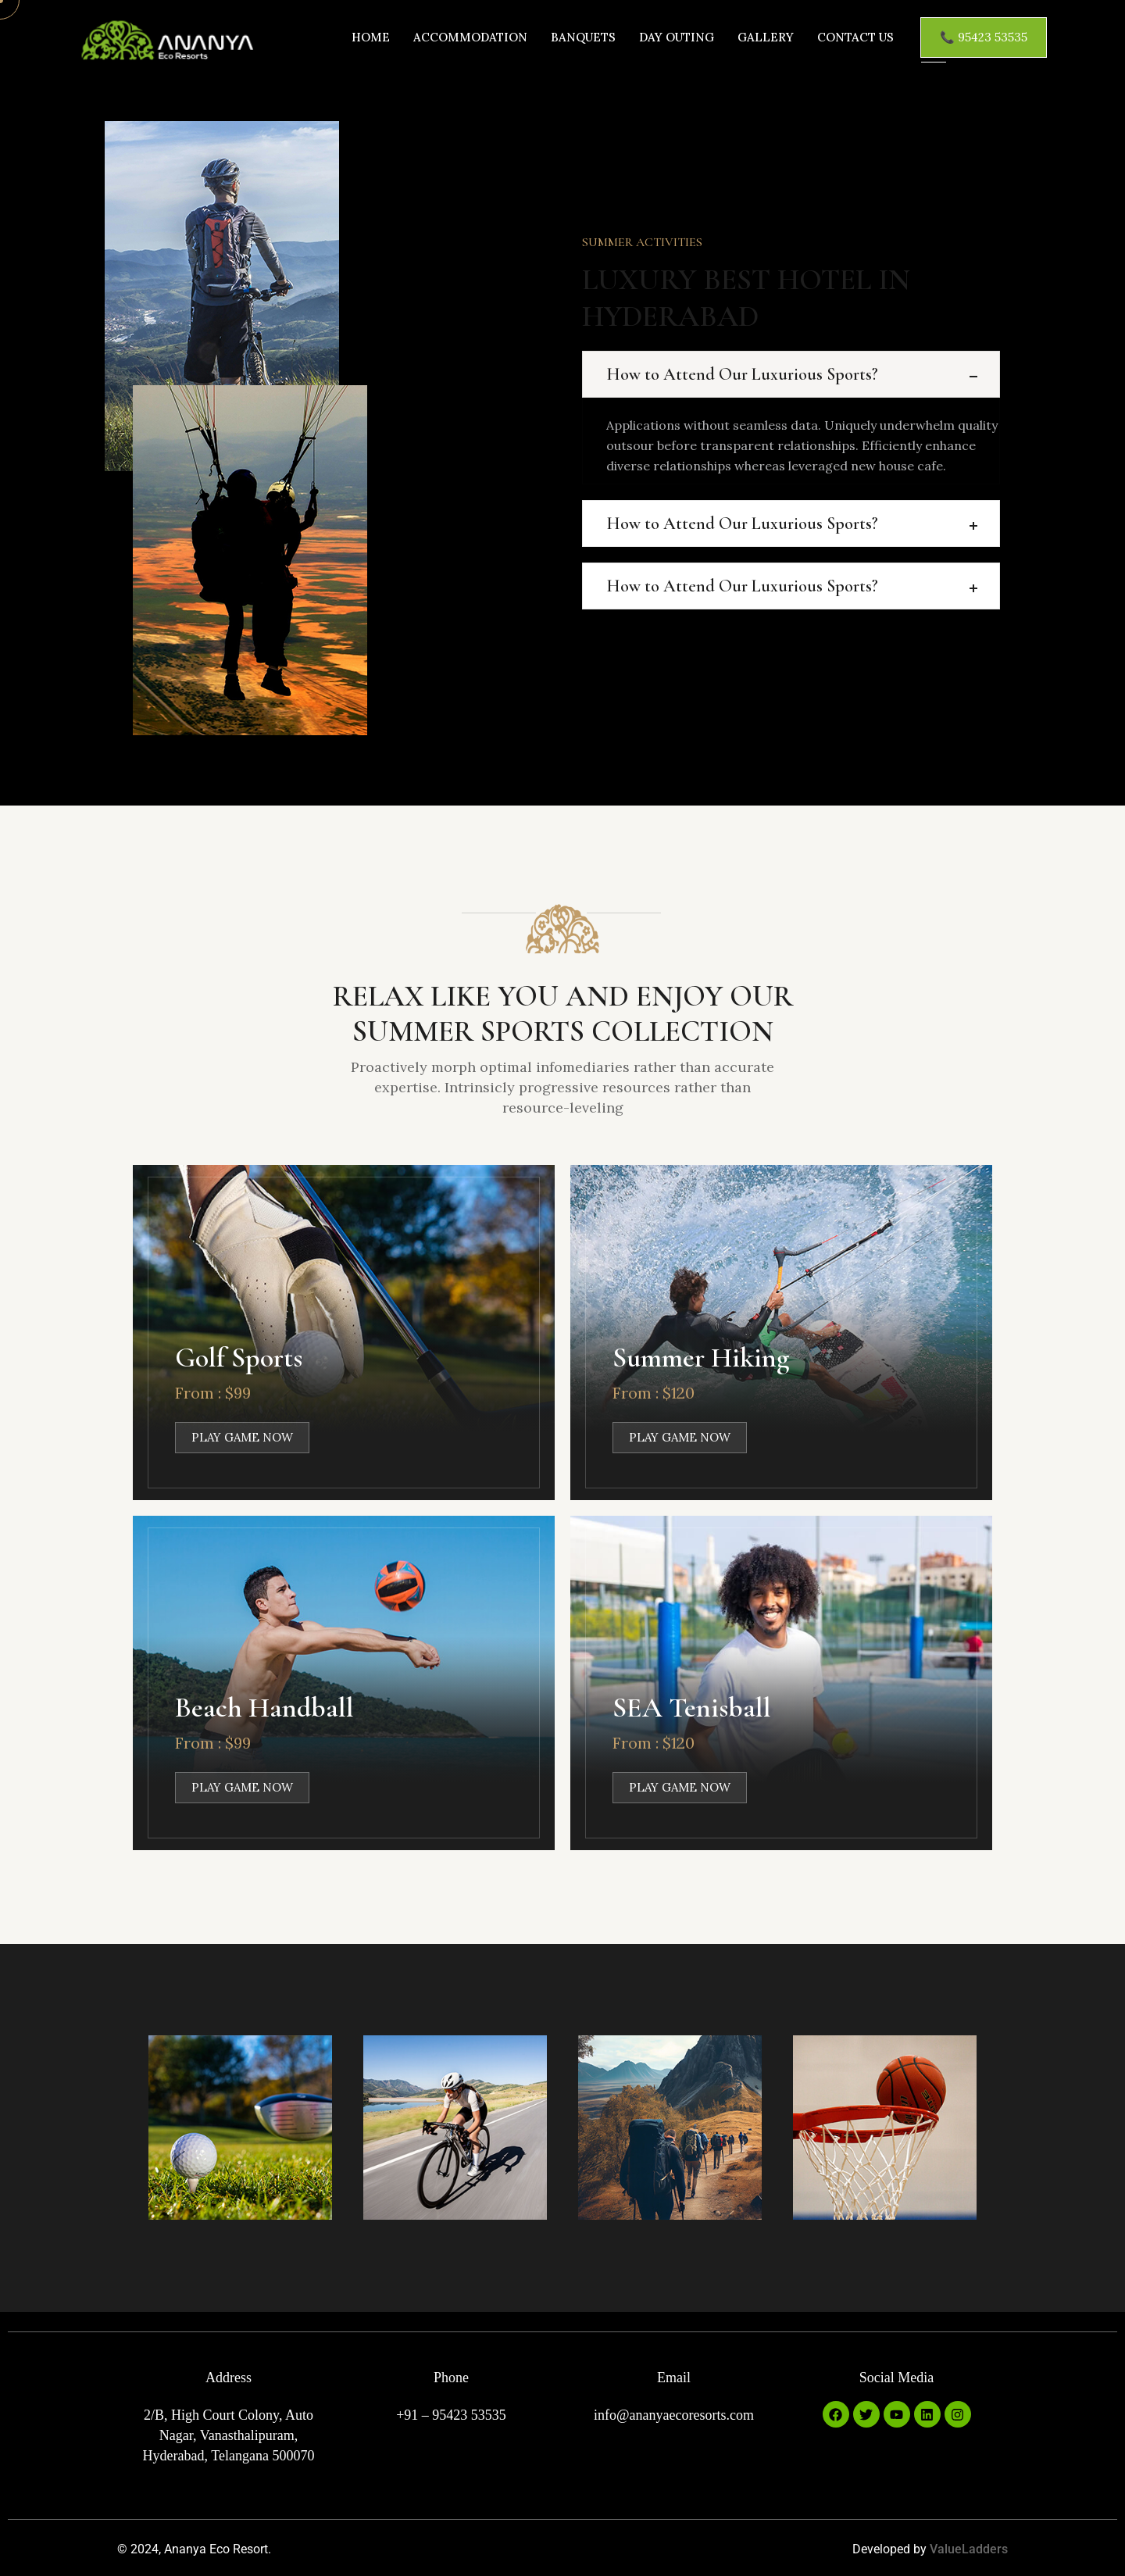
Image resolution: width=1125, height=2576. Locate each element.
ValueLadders (969, 2549)
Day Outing (676, 37)
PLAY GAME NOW (242, 1438)
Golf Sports (238, 1358)
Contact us (855, 37)
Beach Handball (264, 1708)
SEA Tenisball (691, 1708)
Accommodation (470, 37)
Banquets (583, 37)
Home (371, 37)
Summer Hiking (700, 1358)
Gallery (766, 37)
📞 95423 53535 (983, 37)
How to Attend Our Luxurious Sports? (742, 374)
